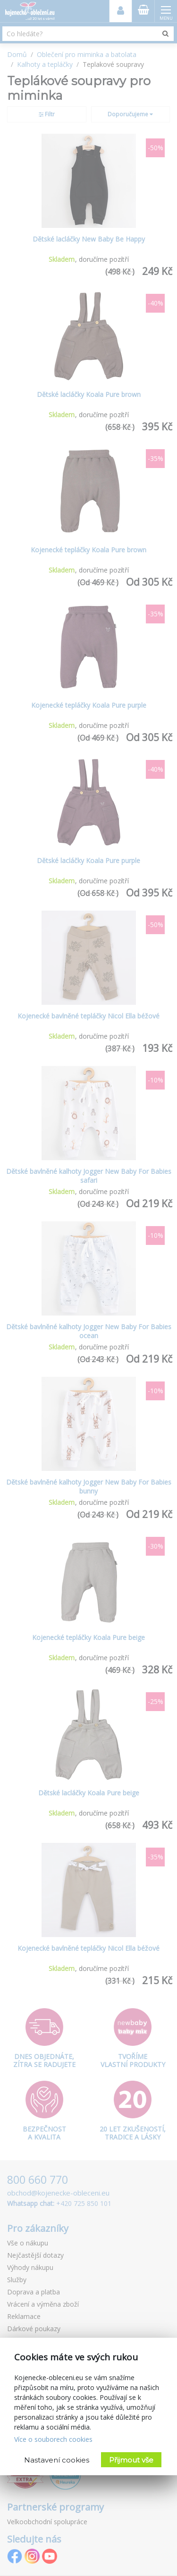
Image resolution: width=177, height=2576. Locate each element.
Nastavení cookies (56, 2459)
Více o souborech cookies (53, 2439)
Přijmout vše (131, 2459)
